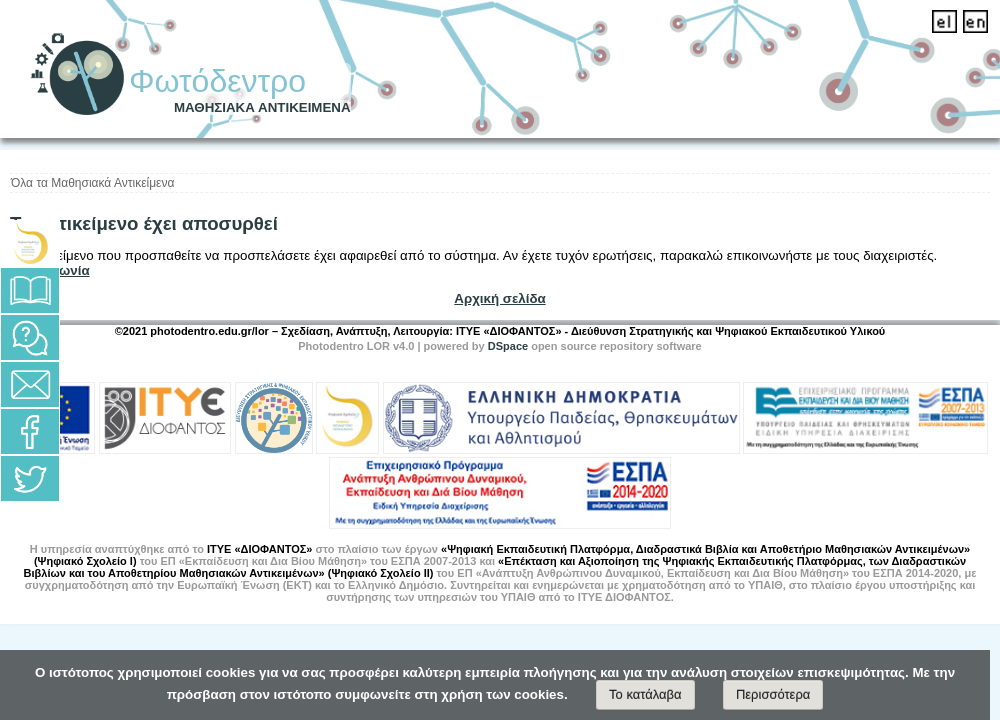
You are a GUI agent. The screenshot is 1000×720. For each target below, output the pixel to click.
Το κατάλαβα (645, 694)
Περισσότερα (773, 694)
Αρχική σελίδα (499, 298)
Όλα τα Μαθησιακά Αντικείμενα (92, 183)
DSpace (508, 346)
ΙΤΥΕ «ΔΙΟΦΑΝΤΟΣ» (260, 549)
